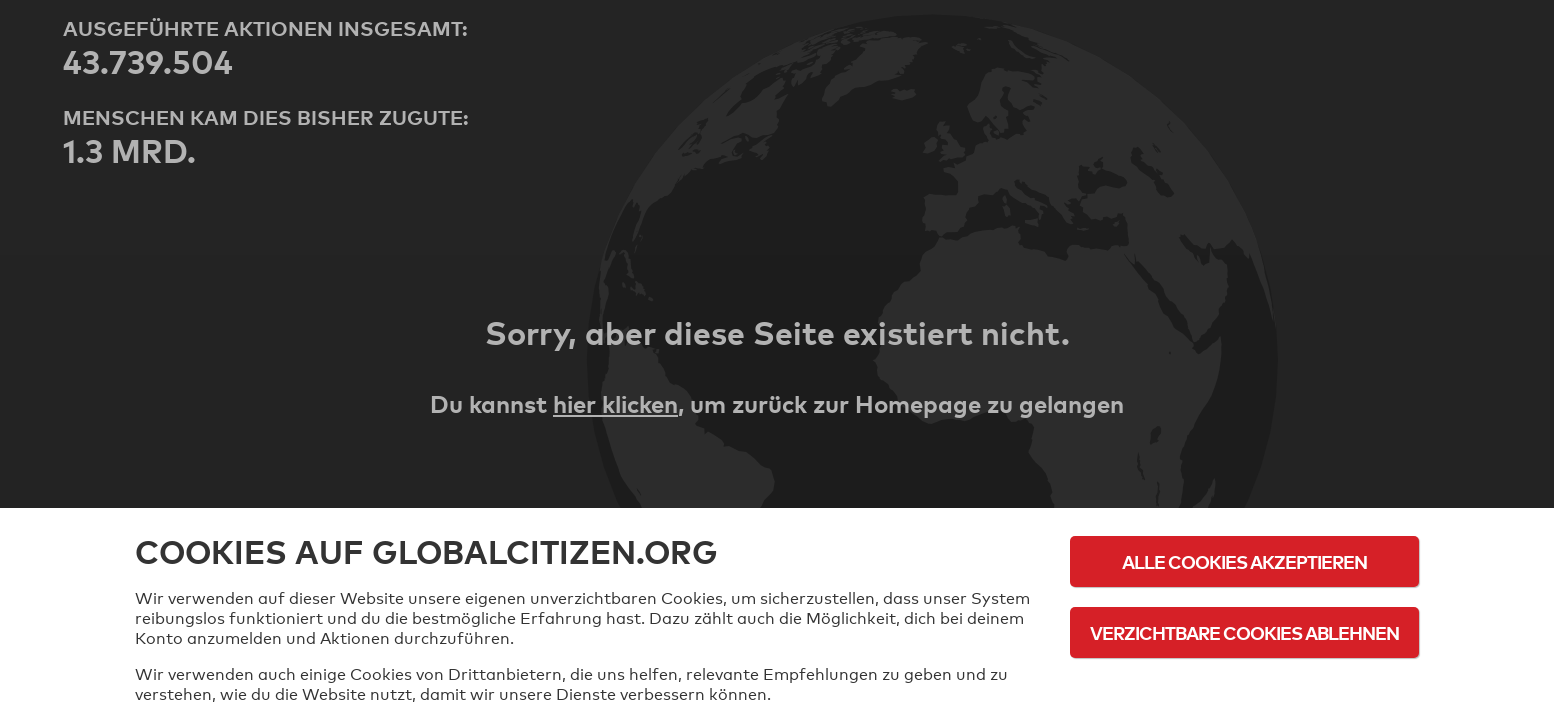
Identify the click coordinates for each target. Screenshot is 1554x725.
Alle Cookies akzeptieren (1244, 561)
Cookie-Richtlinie (1245, 687)
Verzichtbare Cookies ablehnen (1244, 632)
